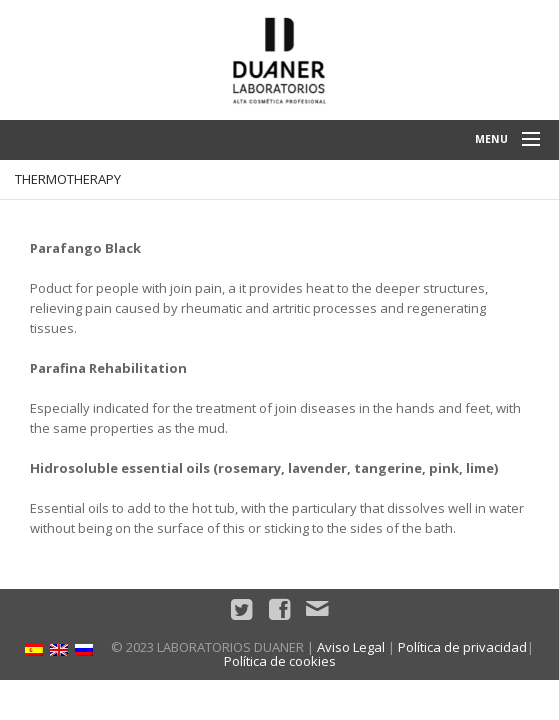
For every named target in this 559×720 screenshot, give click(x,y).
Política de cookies (280, 661)
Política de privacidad (462, 647)
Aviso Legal (351, 647)
